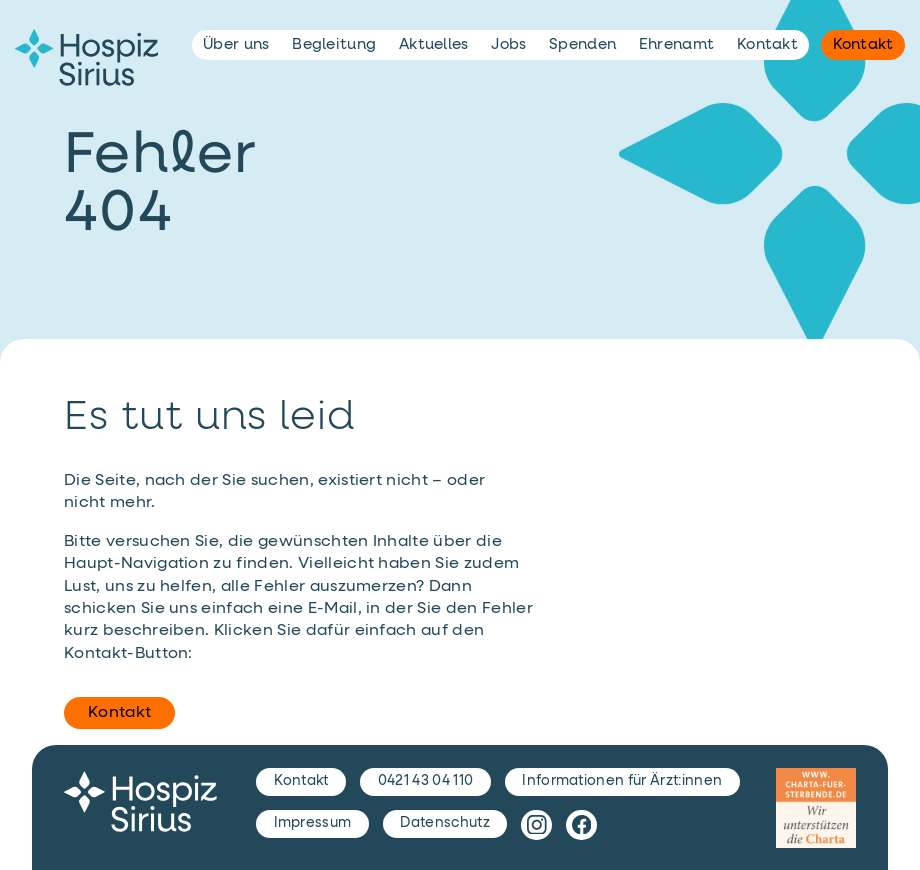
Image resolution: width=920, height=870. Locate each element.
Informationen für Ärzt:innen (622, 781)
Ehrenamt (677, 44)
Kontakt (119, 713)
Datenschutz (445, 823)
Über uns (236, 44)
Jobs (508, 44)
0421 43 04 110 (425, 781)
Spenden (582, 44)
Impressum (313, 823)
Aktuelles (434, 44)
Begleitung (334, 44)
